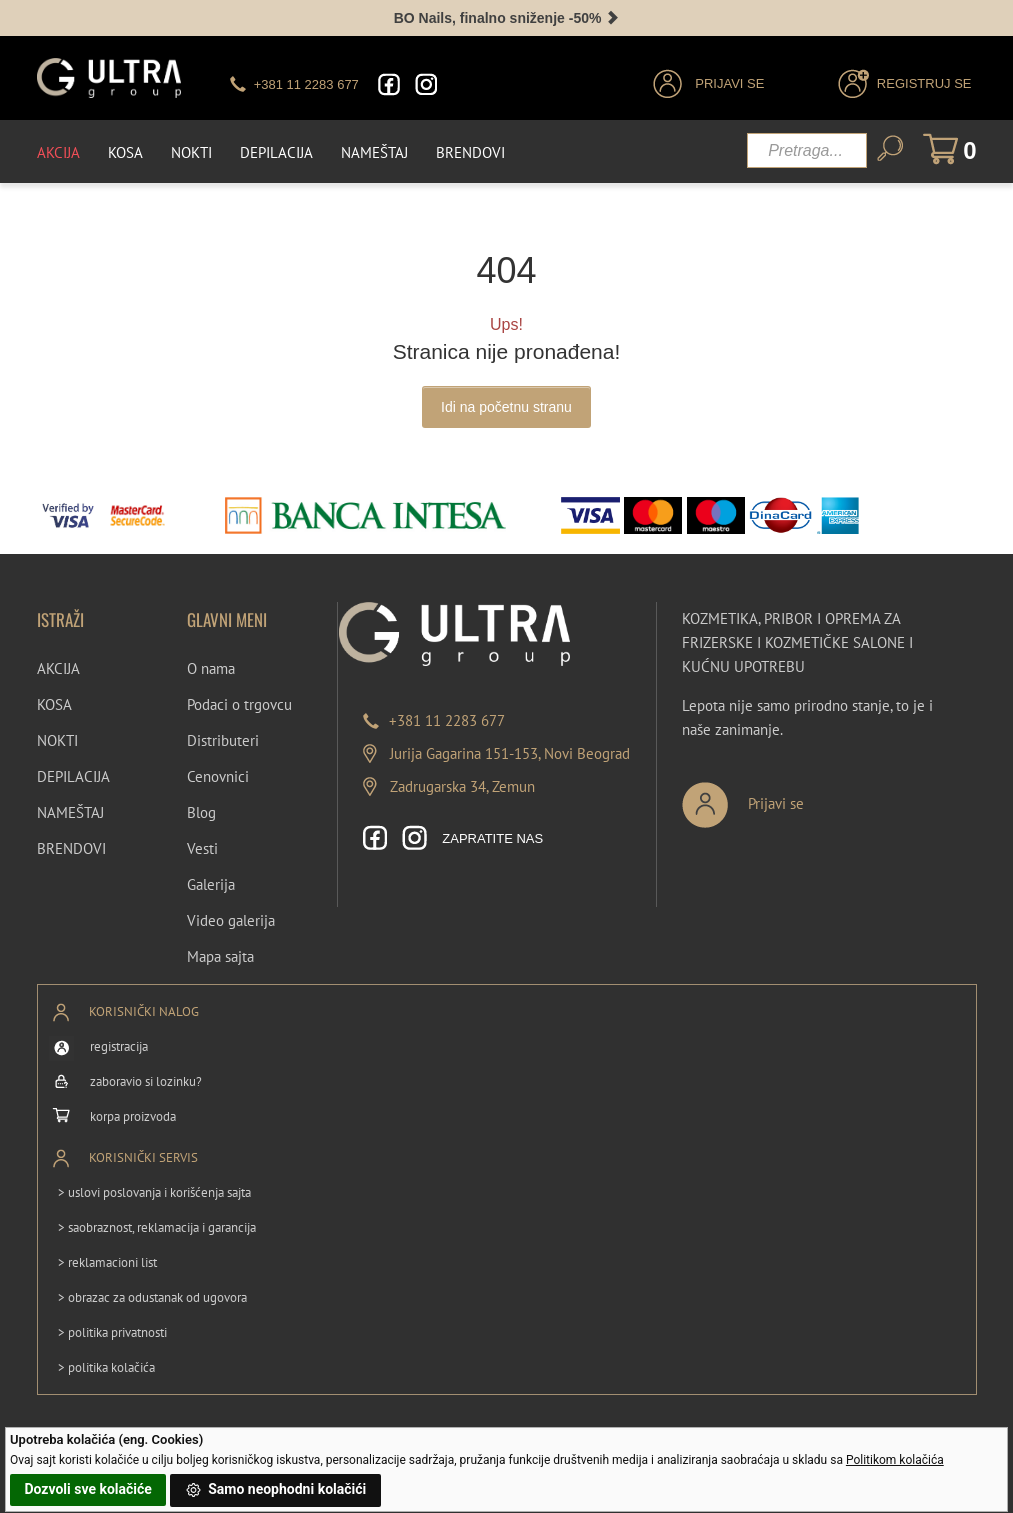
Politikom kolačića (895, 1460)
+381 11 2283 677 (447, 720)
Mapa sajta (220, 956)
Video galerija (231, 920)
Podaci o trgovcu (239, 704)
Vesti (202, 848)
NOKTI (57, 740)
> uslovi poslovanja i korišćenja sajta (154, 1192)
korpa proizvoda (133, 1116)
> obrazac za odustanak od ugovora (152, 1297)
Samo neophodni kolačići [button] (276, 1490)
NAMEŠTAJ (70, 812)
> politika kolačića (106, 1367)
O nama (211, 668)
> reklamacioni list (107, 1262)
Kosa (125, 152)
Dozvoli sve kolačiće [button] (87, 1489)
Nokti (191, 152)
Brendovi (470, 152)
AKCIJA (58, 668)
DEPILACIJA (73, 776)
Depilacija (276, 152)
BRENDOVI (71, 848)
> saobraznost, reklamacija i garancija (157, 1227)
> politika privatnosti (112, 1332)
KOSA (54, 704)
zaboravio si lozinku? (146, 1081)
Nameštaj (374, 152)
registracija (119, 1046)
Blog (201, 812)
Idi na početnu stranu (506, 407)
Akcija (58, 152)
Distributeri (223, 740)
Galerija (211, 884)
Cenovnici (218, 776)
